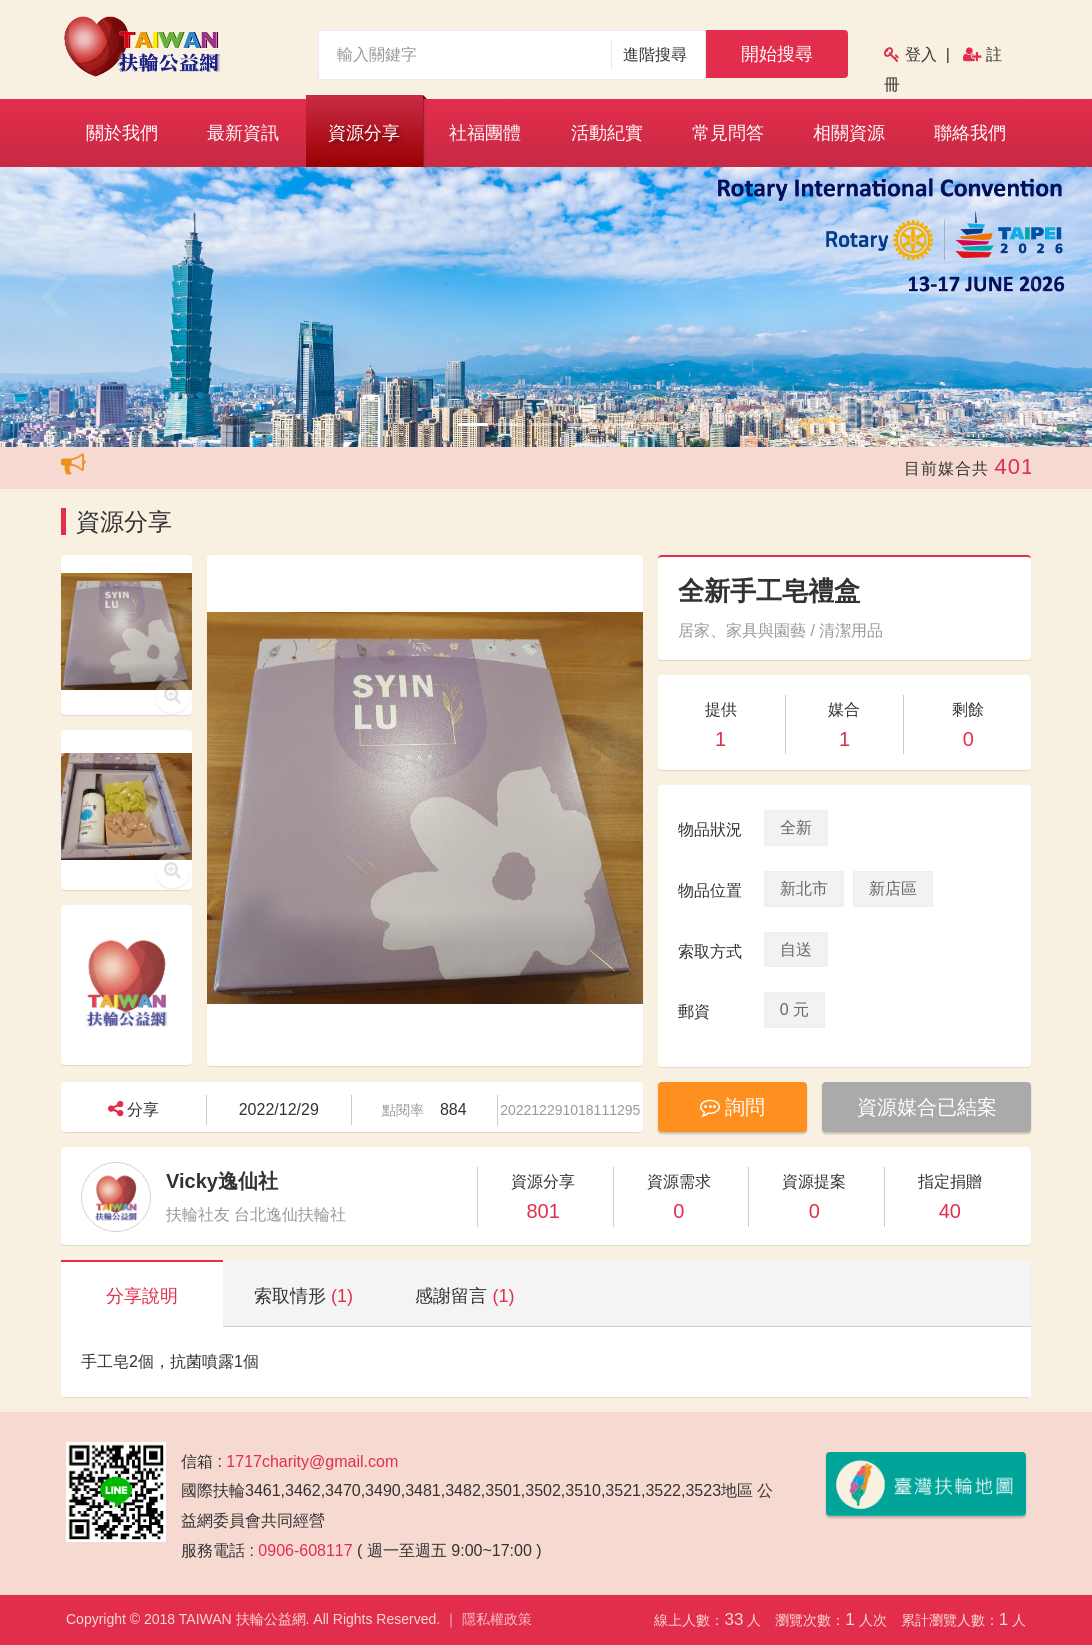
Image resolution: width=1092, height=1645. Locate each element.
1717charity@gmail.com (312, 1461)
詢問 (733, 1107)
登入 (921, 54)
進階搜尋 (655, 54)
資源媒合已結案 (927, 1107)
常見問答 (728, 133)
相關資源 (849, 133)
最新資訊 (243, 133)
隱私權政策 (497, 1619)
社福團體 (485, 133)
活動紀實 (607, 133)
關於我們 (122, 133)
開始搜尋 (777, 54)
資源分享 (364, 133)
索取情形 (303, 1296)
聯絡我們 (970, 133)
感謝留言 (464, 1296)
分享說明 (142, 1296)
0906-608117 (305, 1550)
